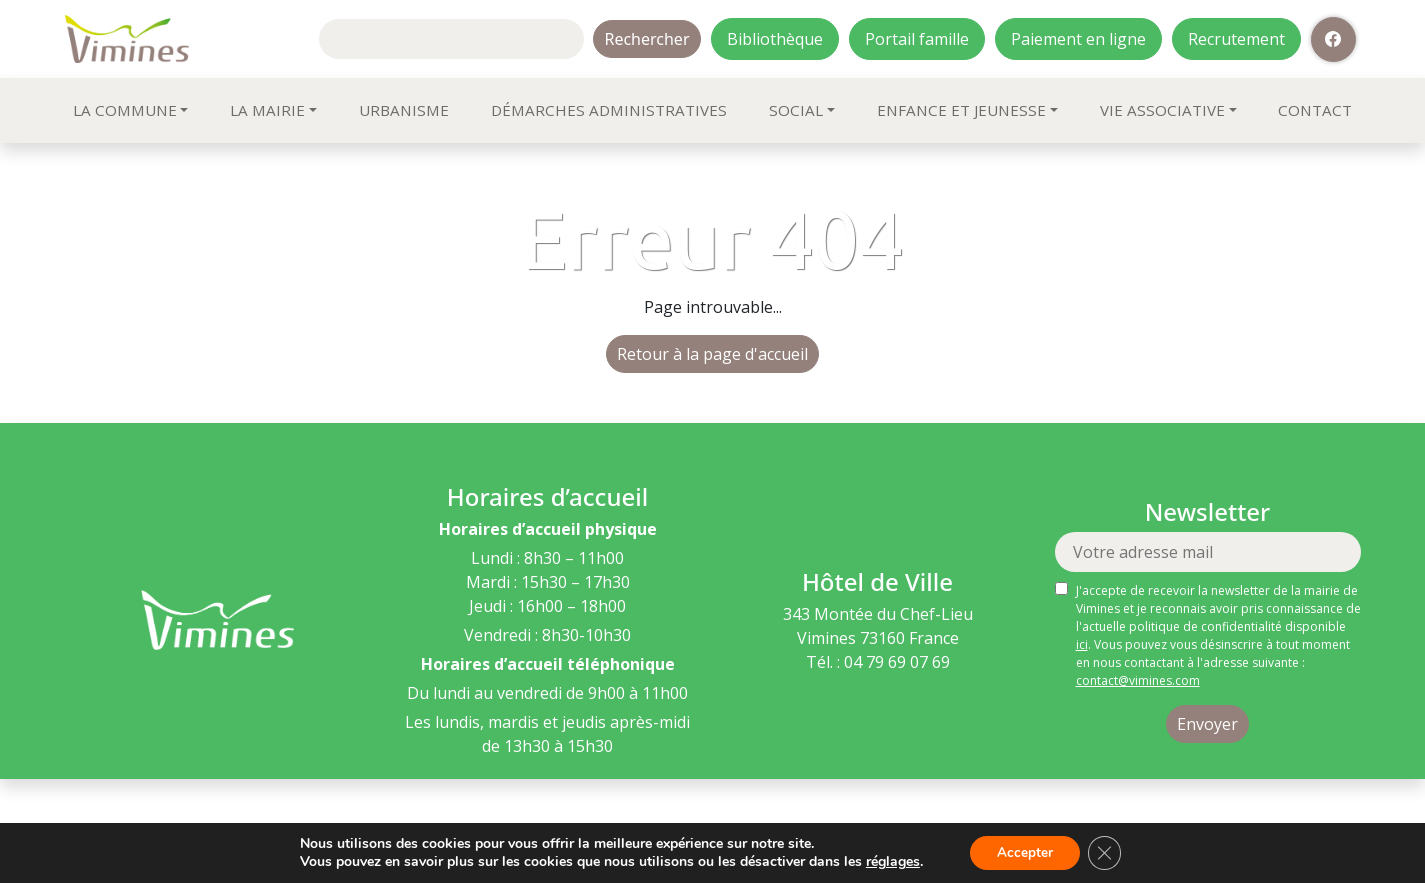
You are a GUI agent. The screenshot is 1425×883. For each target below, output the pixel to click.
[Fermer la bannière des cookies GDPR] (1107, 852)
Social (796, 110)
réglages (889, 861)
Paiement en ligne (1078, 39)
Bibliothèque (775, 39)
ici (1082, 644)
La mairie (267, 110)
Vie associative (1162, 110)
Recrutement (1236, 39)
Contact (1315, 110)
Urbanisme (404, 110)
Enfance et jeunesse (961, 110)
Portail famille (917, 39)
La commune (125, 110)
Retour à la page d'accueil (712, 354)
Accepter (1023, 851)
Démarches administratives (609, 110)
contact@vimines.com (1138, 680)
